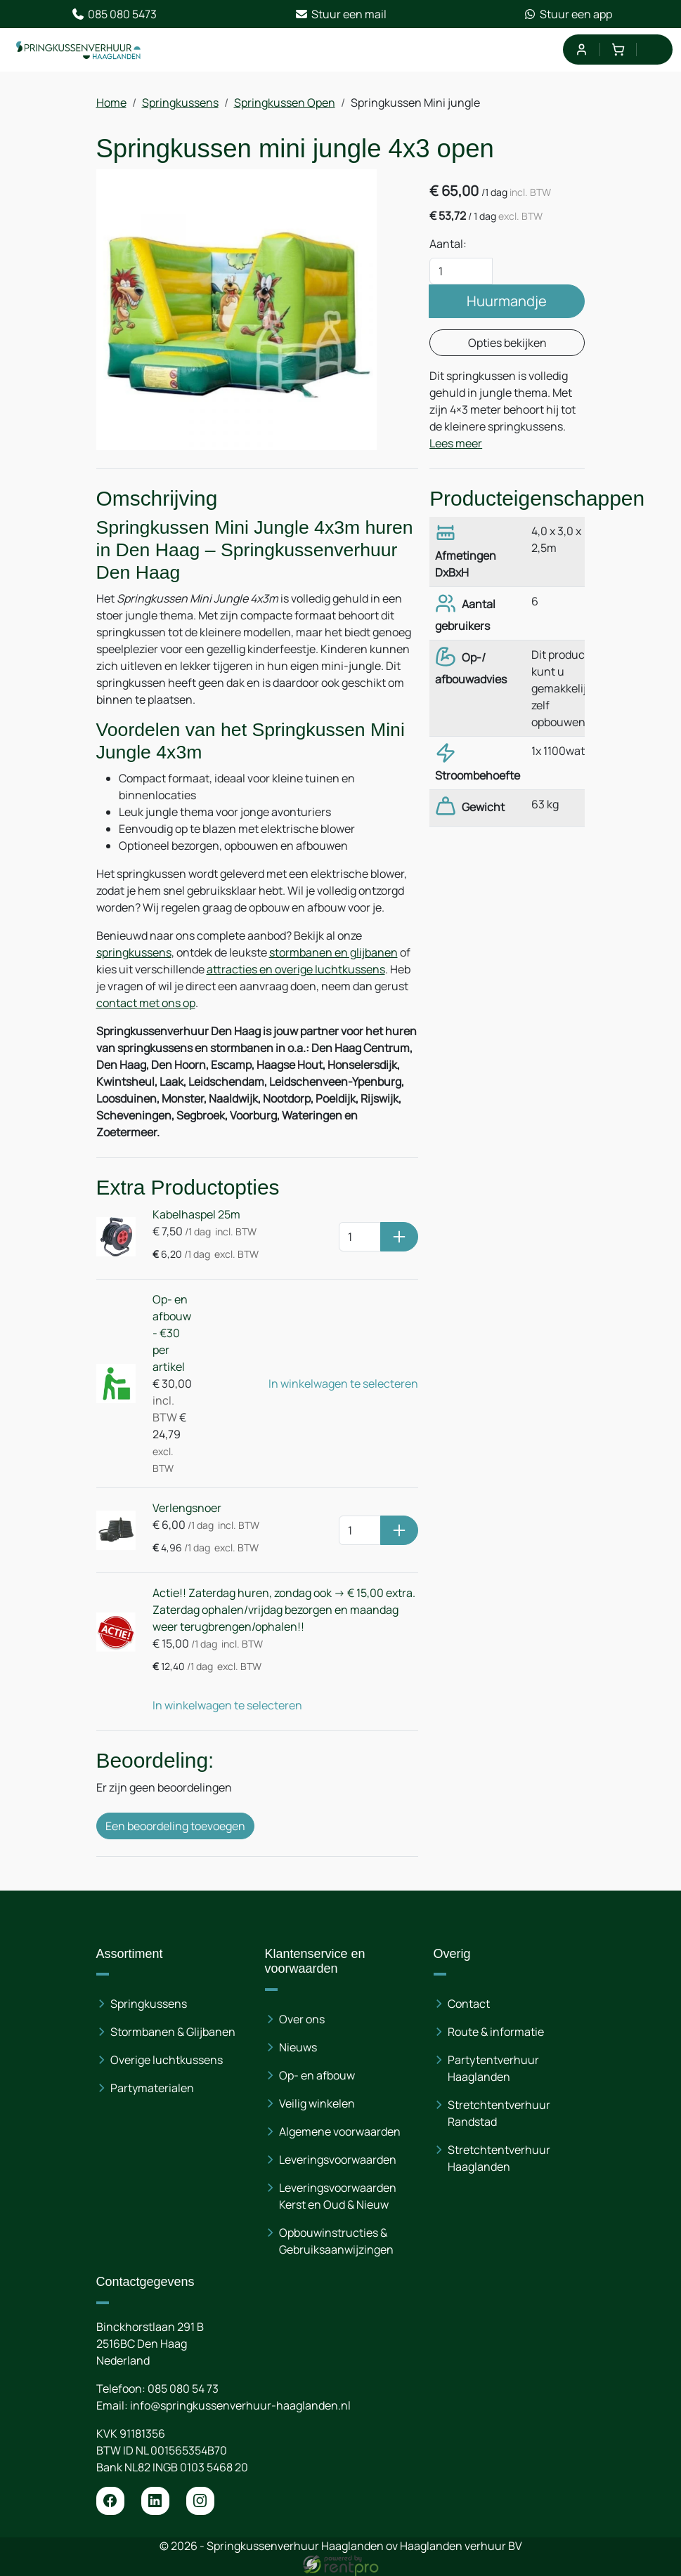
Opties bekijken (507, 342)
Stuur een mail (340, 14)
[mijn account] (581, 49)
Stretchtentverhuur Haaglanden (499, 2158)
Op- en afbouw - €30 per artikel (172, 1333)
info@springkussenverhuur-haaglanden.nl (240, 2405)
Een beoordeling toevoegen (175, 1826)
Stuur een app (567, 14)
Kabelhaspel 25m (196, 1214)
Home (111, 102)
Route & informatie (496, 2031)
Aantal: (448, 243)
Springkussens (180, 102)
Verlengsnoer (187, 1508)
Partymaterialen (152, 2088)
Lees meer (455, 443)
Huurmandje (507, 300)
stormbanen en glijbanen (333, 952)
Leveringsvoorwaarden (337, 2159)
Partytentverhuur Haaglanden (493, 2068)
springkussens (133, 952)
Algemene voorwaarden (340, 2131)
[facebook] (110, 2501)
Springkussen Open (284, 102)
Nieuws (298, 2047)
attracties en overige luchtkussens (296, 969)
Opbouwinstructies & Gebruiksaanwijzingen (336, 2241)
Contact (469, 2003)
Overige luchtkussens (166, 2060)
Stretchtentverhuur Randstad (499, 2113)
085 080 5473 (114, 14)
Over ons (302, 2019)
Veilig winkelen (317, 2103)
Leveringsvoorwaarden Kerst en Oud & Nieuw (337, 2196)
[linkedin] (155, 2501)
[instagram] (200, 2501)
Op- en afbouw (317, 2075)
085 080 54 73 (183, 2388)
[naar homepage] (78, 50)
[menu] (654, 49)
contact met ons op (145, 1003)
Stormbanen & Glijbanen (172, 2031)
